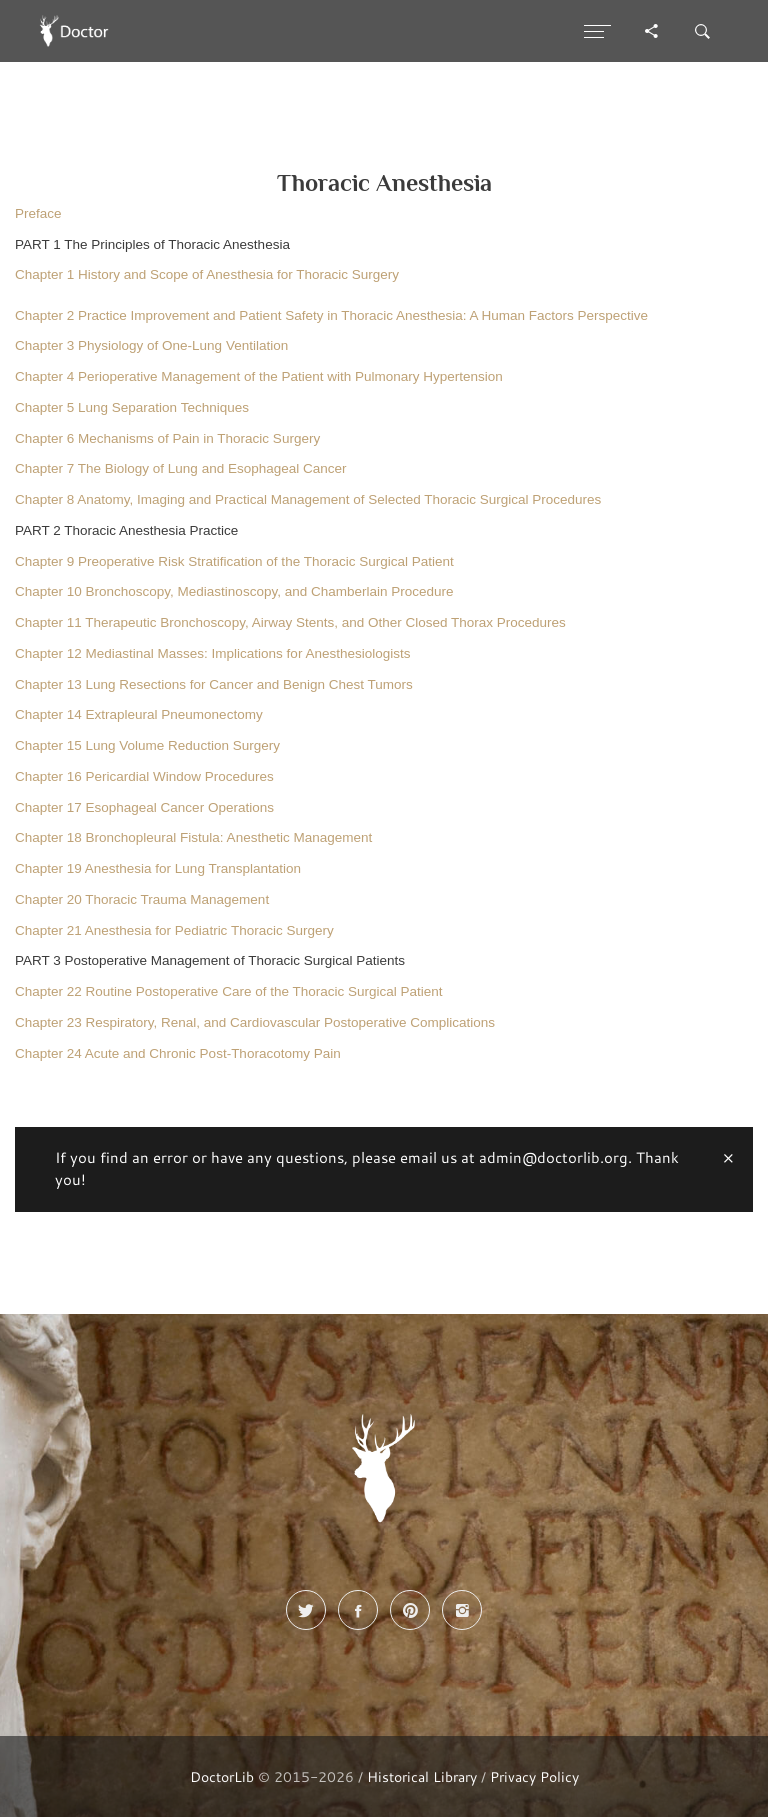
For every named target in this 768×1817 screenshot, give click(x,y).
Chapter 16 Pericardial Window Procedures (144, 776)
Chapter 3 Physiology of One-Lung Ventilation (151, 345)
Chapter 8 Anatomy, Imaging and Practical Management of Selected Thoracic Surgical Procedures (308, 499)
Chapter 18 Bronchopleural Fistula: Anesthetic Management (193, 837)
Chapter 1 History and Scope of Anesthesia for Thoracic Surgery (207, 274)
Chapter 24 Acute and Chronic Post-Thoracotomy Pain (178, 1053)
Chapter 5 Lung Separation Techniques (132, 407)
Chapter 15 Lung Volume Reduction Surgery (147, 745)
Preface (38, 213)
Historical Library (422, 1776)
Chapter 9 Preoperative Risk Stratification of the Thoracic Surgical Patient (234, 561)
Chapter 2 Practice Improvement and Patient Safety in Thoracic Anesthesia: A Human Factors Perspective (331, 315)
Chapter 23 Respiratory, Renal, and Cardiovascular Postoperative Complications (255, 1022)
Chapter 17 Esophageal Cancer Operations (144, 807)
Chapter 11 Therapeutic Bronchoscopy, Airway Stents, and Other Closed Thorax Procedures (290, 622)
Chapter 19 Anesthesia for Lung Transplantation (158, 868)
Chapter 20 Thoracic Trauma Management (142, 899)
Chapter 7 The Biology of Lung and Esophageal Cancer (180, 468)
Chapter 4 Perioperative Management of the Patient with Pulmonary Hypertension (259, 376)
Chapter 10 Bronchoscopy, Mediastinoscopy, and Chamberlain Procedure (234, 591)
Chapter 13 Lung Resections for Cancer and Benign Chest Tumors (214, 684)
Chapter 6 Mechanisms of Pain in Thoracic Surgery (167, 438)
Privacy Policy (534, 1776)
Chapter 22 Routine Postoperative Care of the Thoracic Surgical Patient (229, 991)
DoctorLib (222, 1776)
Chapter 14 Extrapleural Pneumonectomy (139, 714)
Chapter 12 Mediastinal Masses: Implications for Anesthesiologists (212, 653)
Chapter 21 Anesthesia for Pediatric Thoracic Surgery (174, 930)
